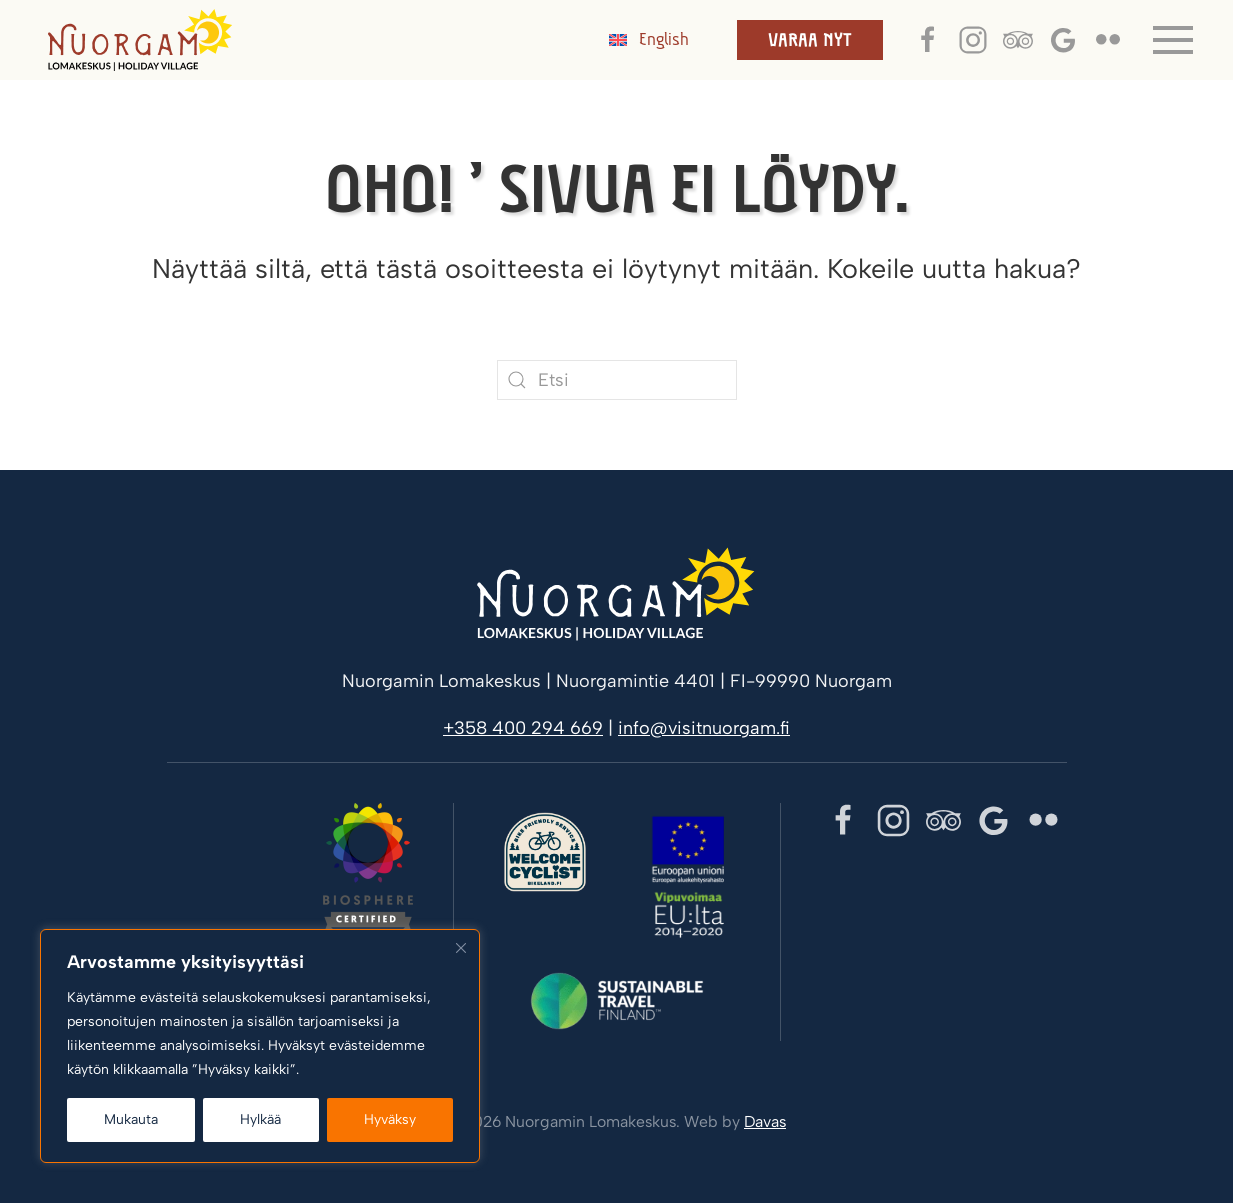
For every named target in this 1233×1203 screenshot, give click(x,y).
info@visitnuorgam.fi (704, 728)
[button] (1173, 40)
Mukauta (131, 1119)
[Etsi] (617, 380)
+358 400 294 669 (523, 728)
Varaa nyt (810, 40)
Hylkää (260, 1119)
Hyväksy (390, 1119)
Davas (765, 1121)
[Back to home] (140, 40)
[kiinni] (461, 948)
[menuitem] (649, 39)
